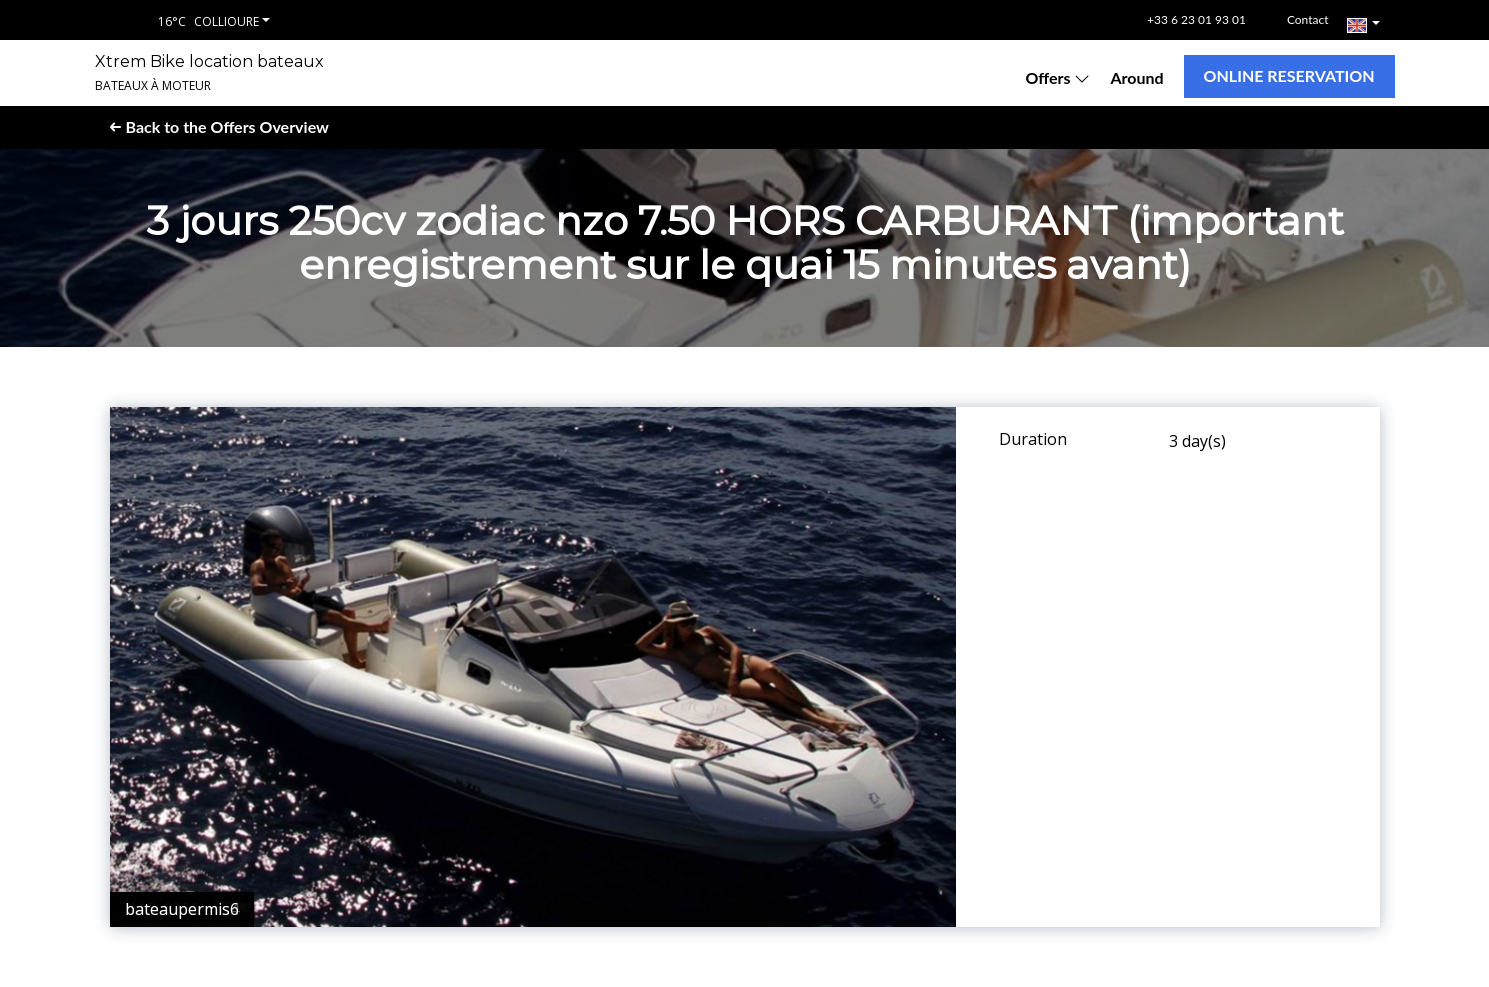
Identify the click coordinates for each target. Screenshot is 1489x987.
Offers (1057, 77)
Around (1136, 77)
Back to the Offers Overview (219, 126)
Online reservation (1289, 75)
